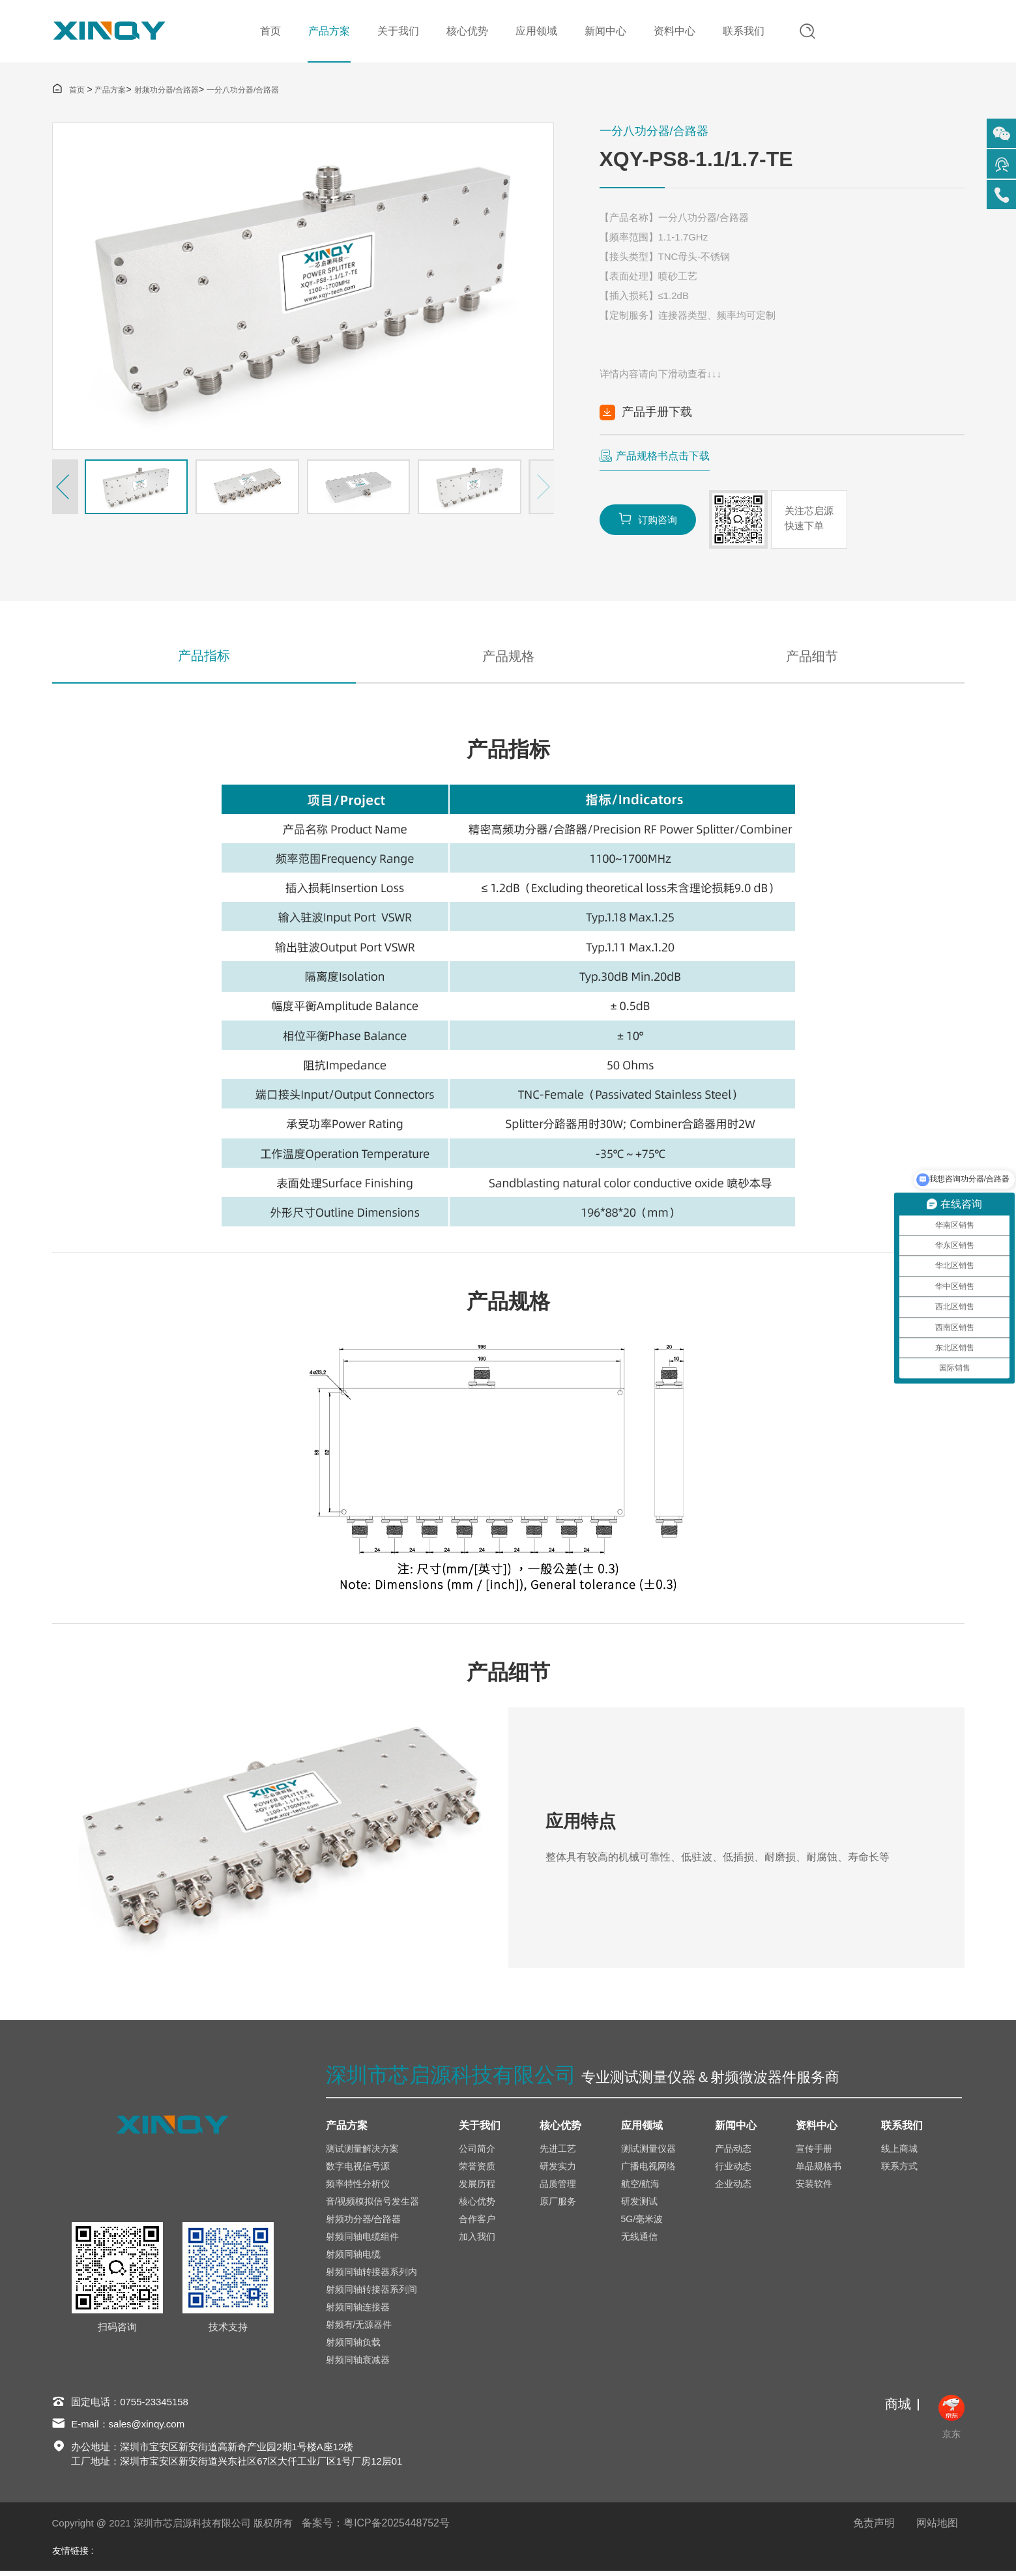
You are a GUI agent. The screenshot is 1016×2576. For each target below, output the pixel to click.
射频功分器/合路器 (166, 91)
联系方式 (899, 2170)
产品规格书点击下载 (663, 457)
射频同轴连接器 (358, 2311)
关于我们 (397, 32)
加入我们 (477, 2241)
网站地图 (937, 2528)
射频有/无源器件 (359, 2329)
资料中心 (673, 32)
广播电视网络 (648, 2170)
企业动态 (733, 2188)
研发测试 (639, 2206)
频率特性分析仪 (358, 2188)
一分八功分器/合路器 (243, 91)
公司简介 (477, 2153)
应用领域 (535, 32)
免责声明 (874, 2528)
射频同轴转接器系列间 (371, 2294)
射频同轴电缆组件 (362, 2241)
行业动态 (733, 2170)
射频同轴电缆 (353, 2258)
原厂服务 (558, 2206)
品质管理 (558, 2188)
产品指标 (204, 659)
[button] (65, 488)
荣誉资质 (477, 2170)
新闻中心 (604, 32)
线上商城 (899, 2153)
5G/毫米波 (642, 2223)
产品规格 (508, 659)
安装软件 (814, 2188)
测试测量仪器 (648, 2153)
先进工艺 (558, 2153)
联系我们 (742, 32)
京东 (951, 2421)
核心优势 (466, 32)
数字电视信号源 (358, 2170)
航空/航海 (640, 2188)
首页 (269, 32)
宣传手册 (814, 2153)
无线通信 (639, 2241)
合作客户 (477, 2223)
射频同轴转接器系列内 (371, 2276)
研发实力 (558, 2170)
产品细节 (812, 659)
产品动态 (733, 2153)
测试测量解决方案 (362, 2153)
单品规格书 (818, 2170)
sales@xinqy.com (147, 2429)
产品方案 (328, 32)
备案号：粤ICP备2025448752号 (376, 2528)
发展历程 (477, 2188)
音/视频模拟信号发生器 (373, 2206)
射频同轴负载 (353, 2346)
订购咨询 (648, 520)
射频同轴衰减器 (358, 2364)
